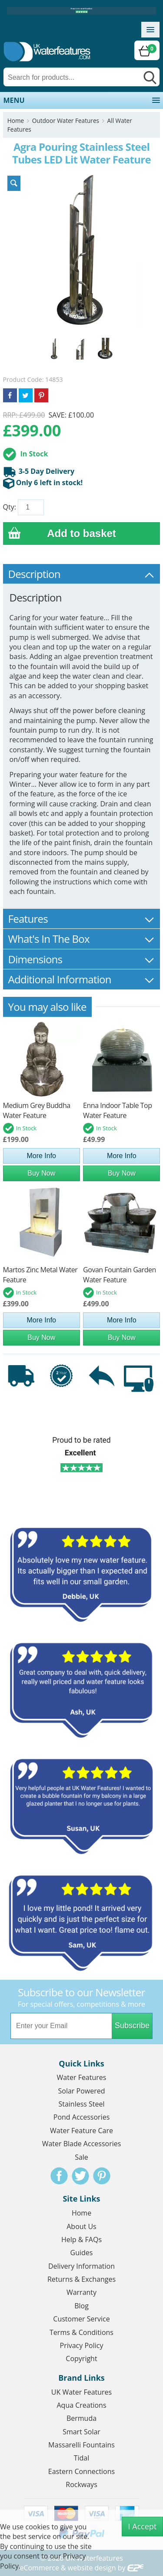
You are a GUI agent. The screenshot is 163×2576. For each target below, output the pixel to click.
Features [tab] (81, 918)
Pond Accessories (81, 2117)
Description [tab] (81, 574)
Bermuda (81, 2418)
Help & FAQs (81, 2239)
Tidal (82, 2458)
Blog (81, 2306)
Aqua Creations (81, 2405)
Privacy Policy (81, 2345)
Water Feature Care (81, 2130)
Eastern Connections (81, 2471)
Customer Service (81, 2319)
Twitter (80, 2176)
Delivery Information (81, 2266)
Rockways (81, 2484)
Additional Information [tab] (81, 979)
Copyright (81, 2358)
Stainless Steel (81, 2104)
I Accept (142, 2526)
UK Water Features (81, 2392)
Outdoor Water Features (65, 120)
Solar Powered (81, 2091)
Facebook (59, 2176)
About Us (81, 2226)
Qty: (9, 507)
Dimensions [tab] (81, 959)
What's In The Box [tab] (81, 938)
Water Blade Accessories (81, 2143)
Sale (81, 2157)
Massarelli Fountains (81, 2445)
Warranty (81, 2292)
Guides (81, 2252)
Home (15, 120)
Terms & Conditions (81, 2332)
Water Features (81, 2077)
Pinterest (101, 2176)
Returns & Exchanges (81, 2279)
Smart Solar (81, 2432)
